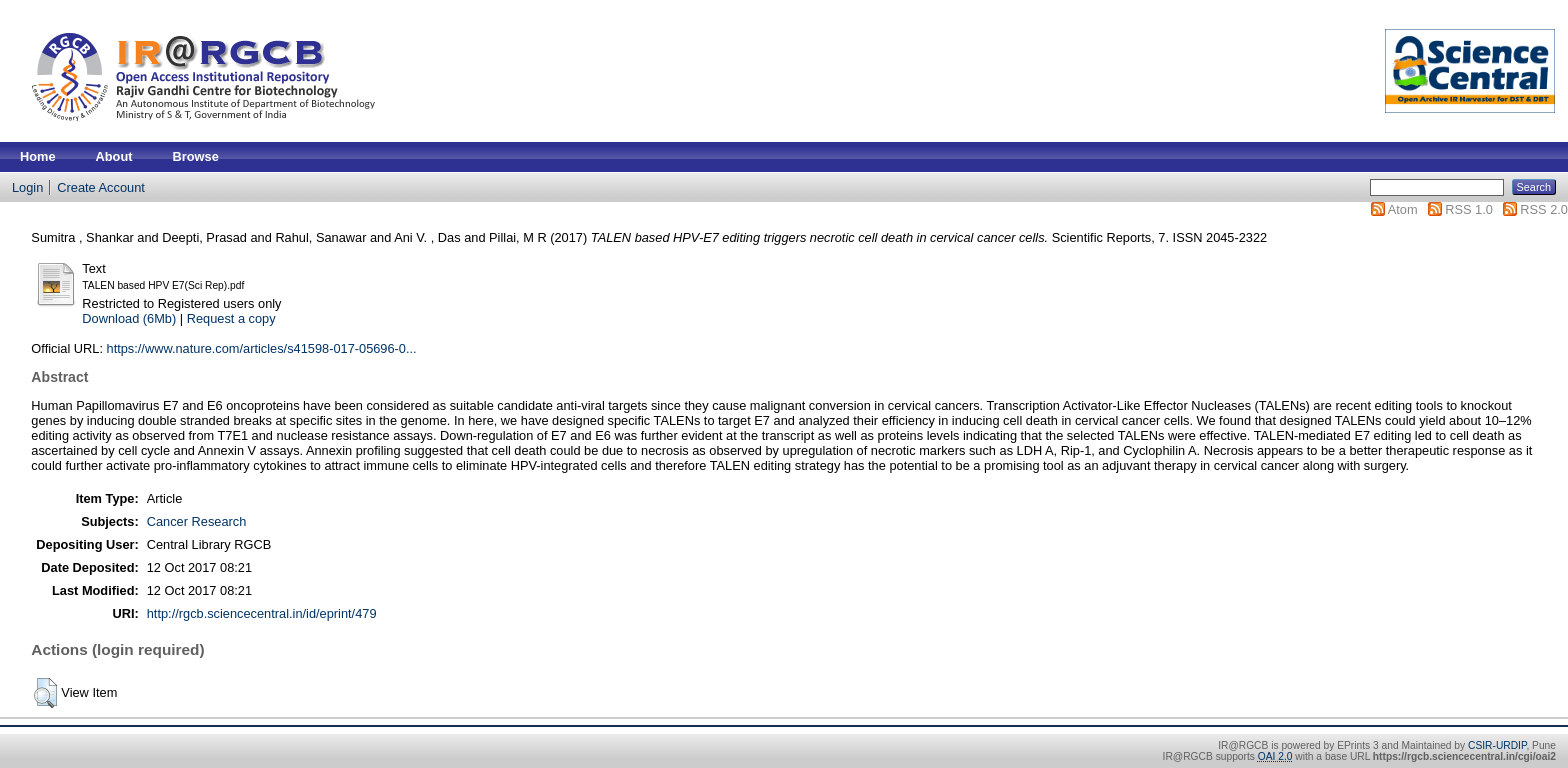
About (114, 156)
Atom (1403, 209)
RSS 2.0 (1544, 209)
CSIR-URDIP (1497, 745)
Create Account (101, 187)
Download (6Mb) (129, 318)
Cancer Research (197, 521)
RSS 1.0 (1469, 209)
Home (38, 156)
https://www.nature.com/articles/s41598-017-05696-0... (262, 348)
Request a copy (231, 318)
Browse (196, 156)
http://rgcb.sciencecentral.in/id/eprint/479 (262, 613)
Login (27, 187)
